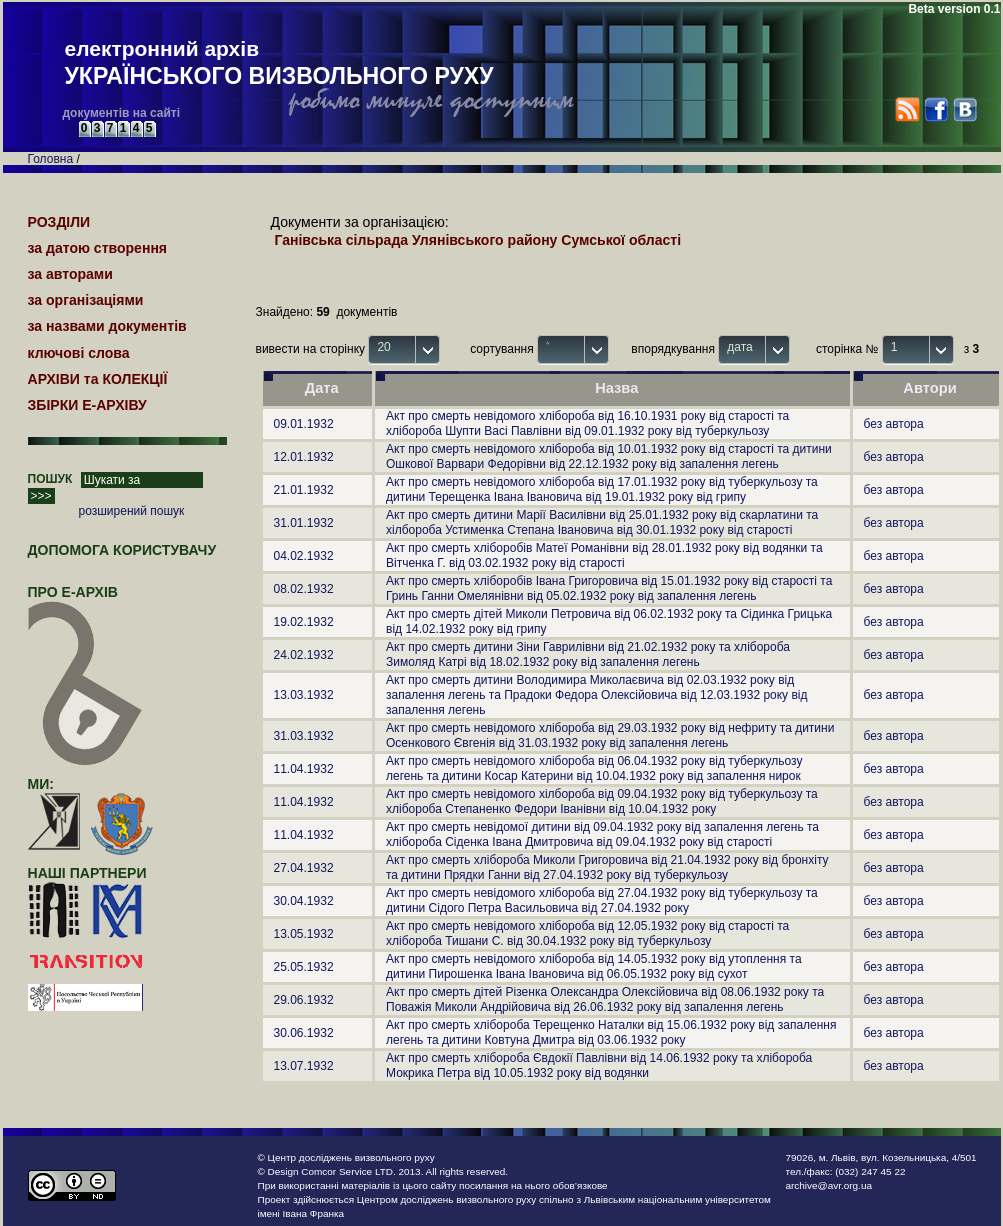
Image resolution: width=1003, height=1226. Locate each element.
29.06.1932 (304, 1000)
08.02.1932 (304, 589)
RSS (907, 109)
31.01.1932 (304, 523)
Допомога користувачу (122, 550)
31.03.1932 (304, 736)
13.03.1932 (304, 695)
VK (964, 109)
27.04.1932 (304, 868)
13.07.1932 (304, 1066)
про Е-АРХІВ (85, 601)
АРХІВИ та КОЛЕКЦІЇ (98, 379)
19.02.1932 (304, 622)
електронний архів (279, 64)
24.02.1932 (304, 655)
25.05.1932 (304, 967)
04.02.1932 (304, 556)
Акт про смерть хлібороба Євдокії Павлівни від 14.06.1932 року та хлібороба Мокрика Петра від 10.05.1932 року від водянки (599, 1065)
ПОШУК (50, 479)
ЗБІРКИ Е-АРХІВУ (87, 405)
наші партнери (87, 873)
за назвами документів (107, 326)
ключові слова (79, 353)
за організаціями (86, 300)
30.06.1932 (304, 1033)
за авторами (70, 274)
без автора (894, 424)
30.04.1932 (304, 901)
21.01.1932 (304, 490)
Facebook (935, 109)
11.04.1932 (304, 769)
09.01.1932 (304, 424)
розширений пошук (132, 511)
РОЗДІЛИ (59, 222)
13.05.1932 (304, 934)
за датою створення (98, 248)
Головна (51, 159)
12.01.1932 (304, 457)
